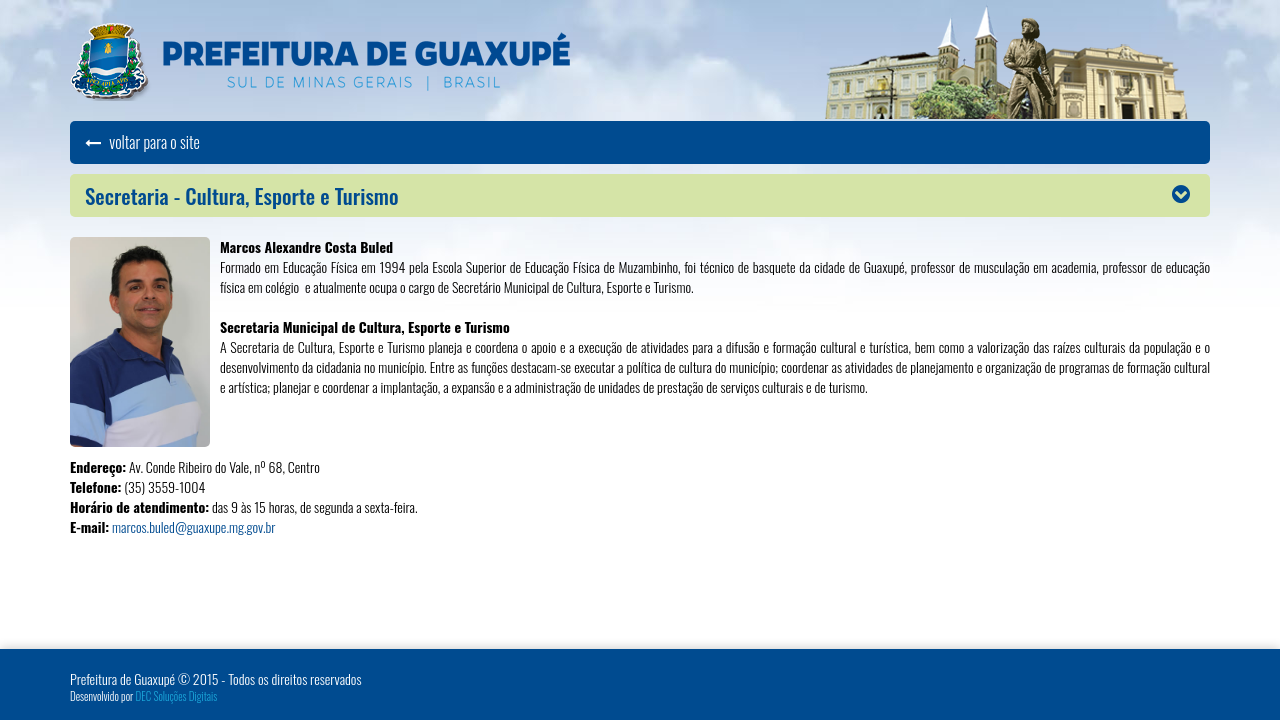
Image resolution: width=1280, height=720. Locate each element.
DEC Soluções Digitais (177, 696)
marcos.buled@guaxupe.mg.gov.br (193, 526)
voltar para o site (142, 142)
